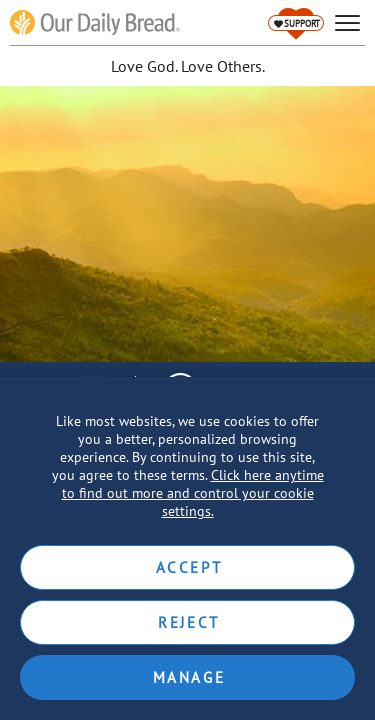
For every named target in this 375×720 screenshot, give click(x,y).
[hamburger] (347, 23)
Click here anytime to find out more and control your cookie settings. (193, 493)
